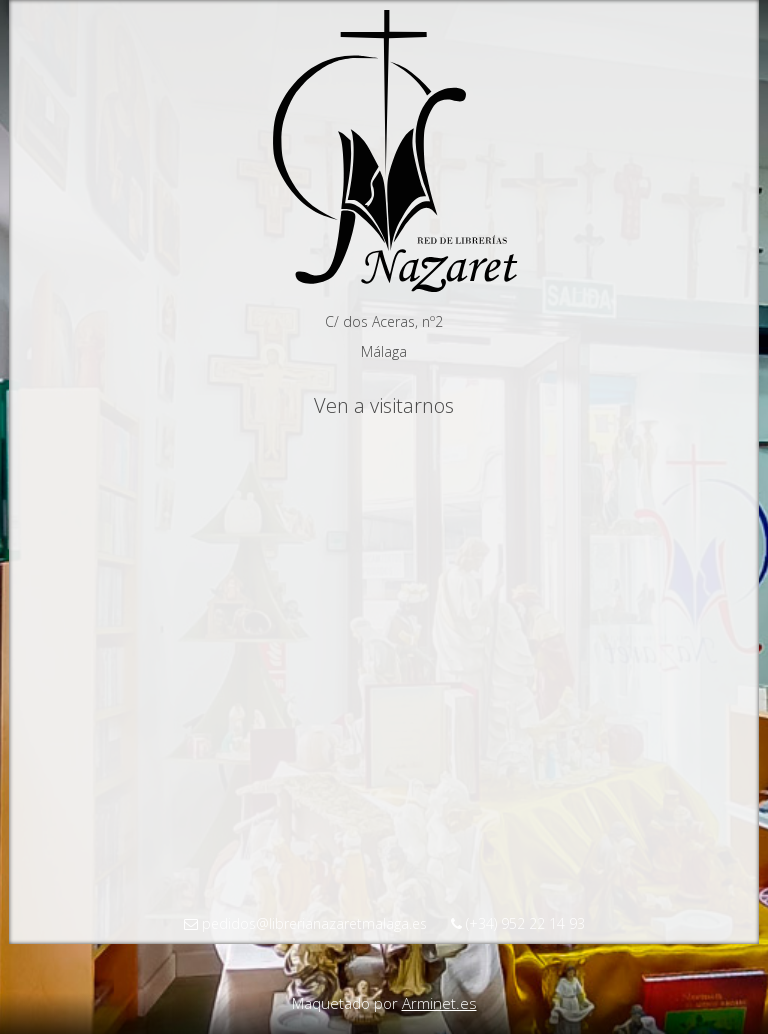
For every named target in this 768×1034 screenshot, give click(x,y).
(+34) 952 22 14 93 (518, 923)
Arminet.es (439, 1003)
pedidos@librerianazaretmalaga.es (305, 923)
